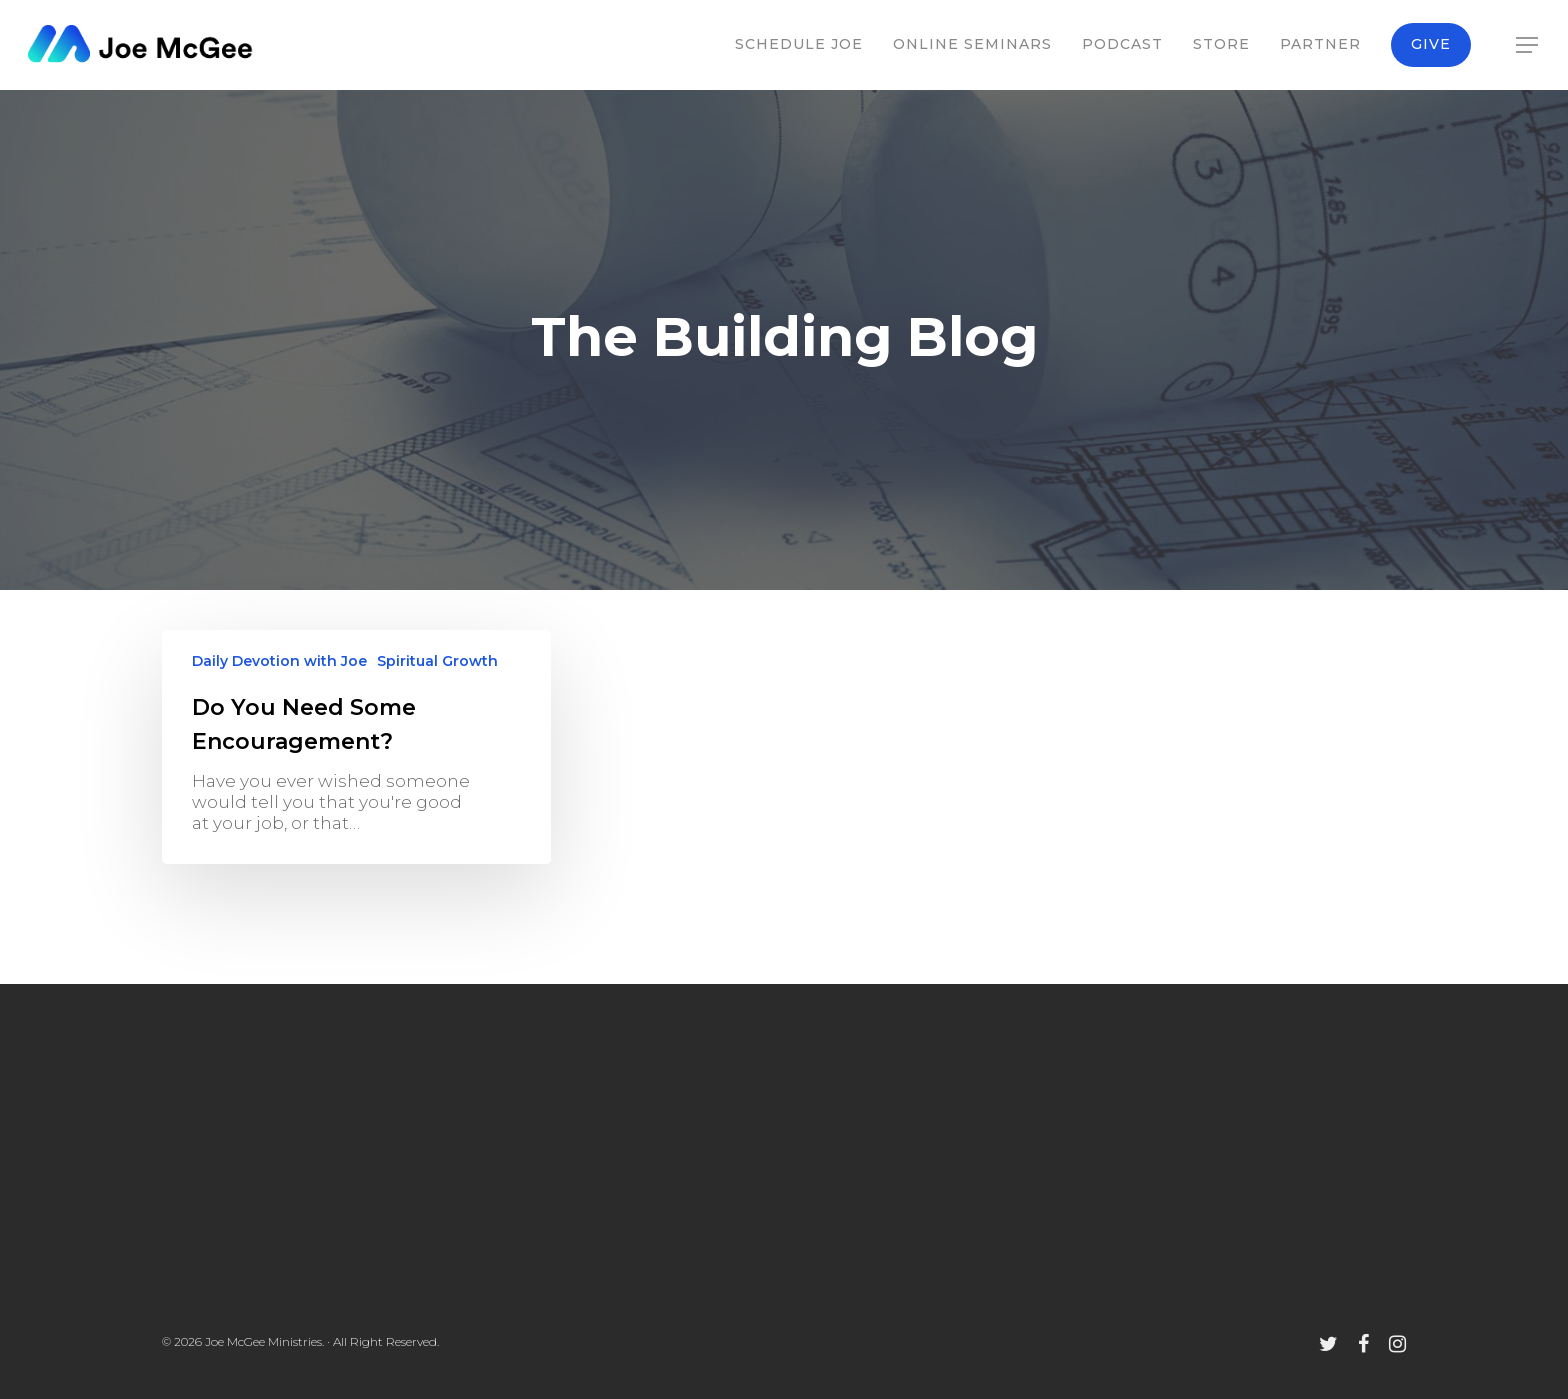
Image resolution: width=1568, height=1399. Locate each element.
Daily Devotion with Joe (279, 661)
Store (1221, 44)
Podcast (1122, 44)
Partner (1320, 44)
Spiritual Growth (437, 661)
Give (1431, 44)
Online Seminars (972, 44)
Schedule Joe (799, 44)
